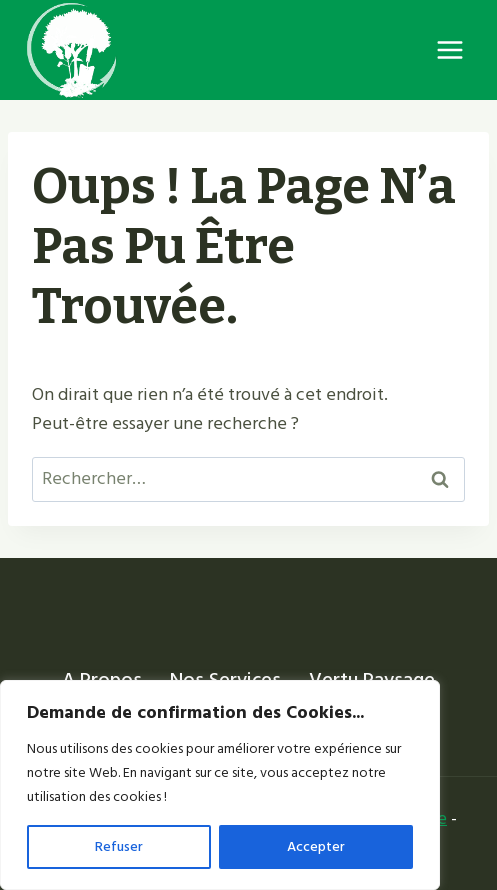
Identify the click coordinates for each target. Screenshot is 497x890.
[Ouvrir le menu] (449, 49)
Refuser (119, 846)
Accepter (316, 846)
